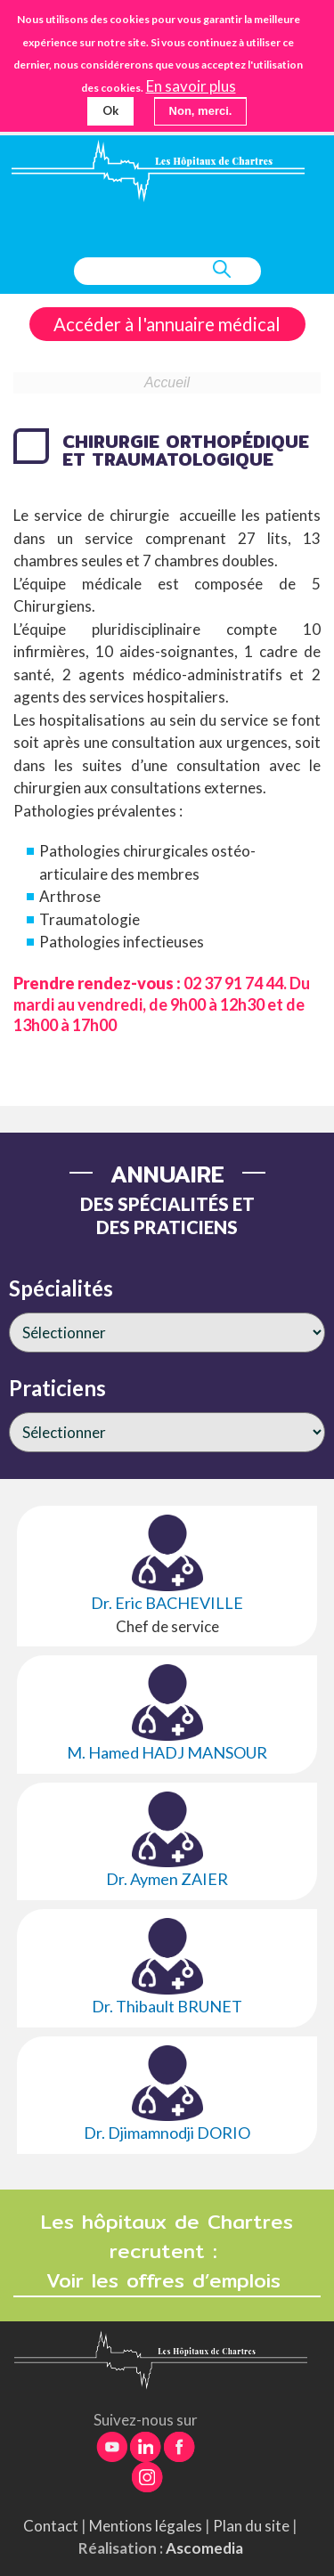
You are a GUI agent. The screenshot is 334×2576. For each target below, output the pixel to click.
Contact (50, 2525)
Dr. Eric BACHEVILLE (167, 1603)
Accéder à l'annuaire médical (167, 324)
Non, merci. (200, 111)
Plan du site (251, 2525)
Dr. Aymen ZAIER (167, 1879)
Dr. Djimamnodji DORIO (167, 2132)
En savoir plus (191, 86)
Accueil (167, 382)
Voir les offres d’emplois (167, 2281)
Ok (110, 110)
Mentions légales (145, 2525)
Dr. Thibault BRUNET (167, 2006)
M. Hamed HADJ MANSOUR (167, 1752)
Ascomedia (204, 2548)
